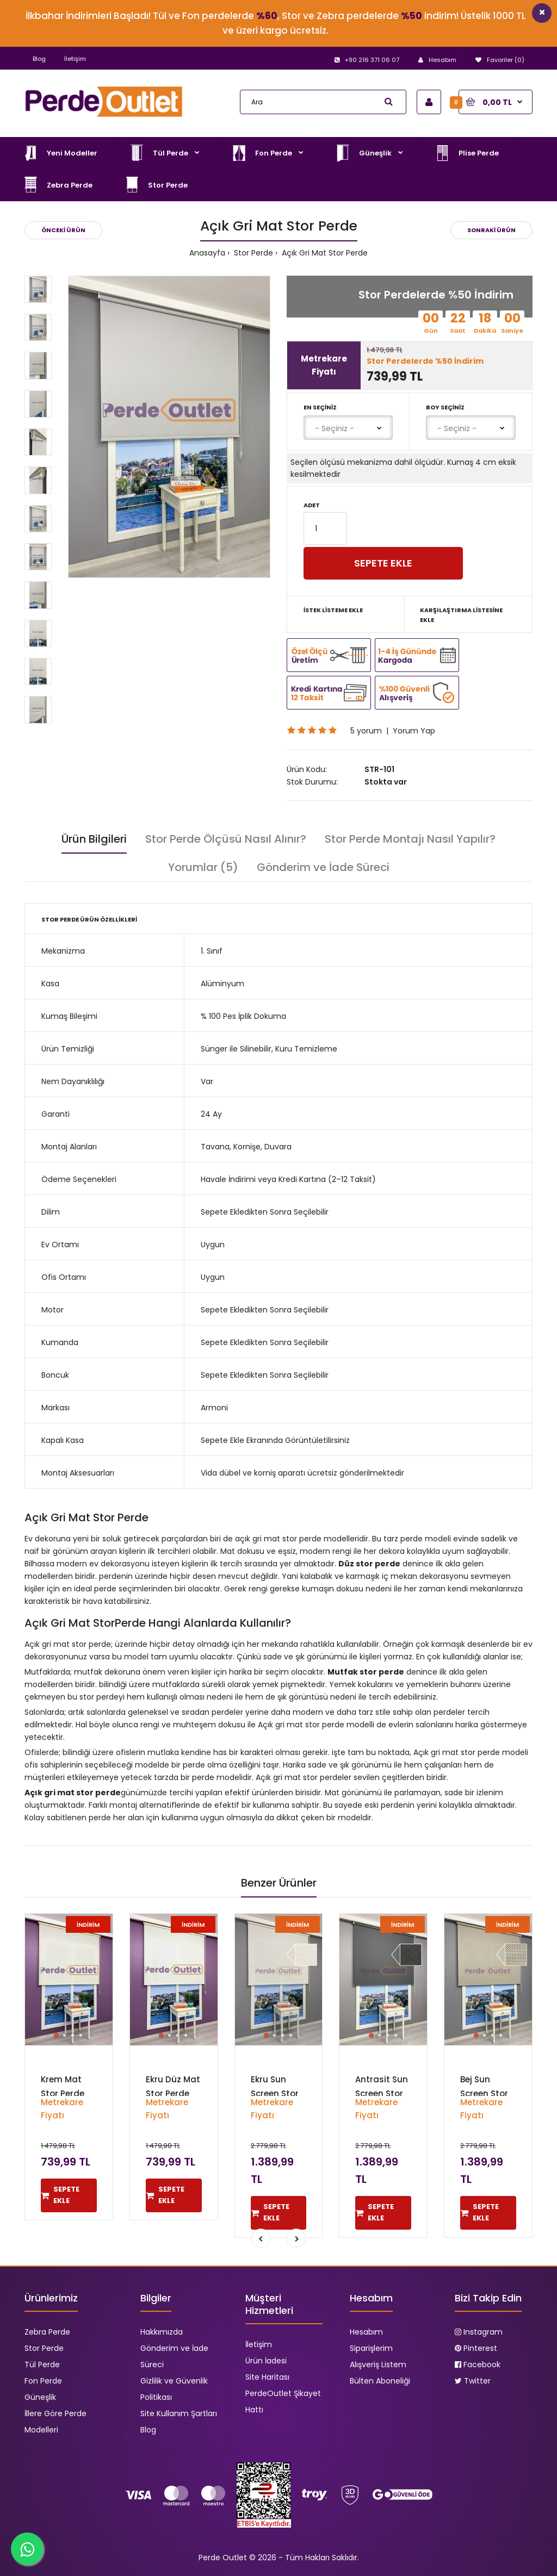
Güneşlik (40, 2397)
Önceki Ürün (63, 230)
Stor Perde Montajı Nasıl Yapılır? (410, 839)
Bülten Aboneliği (380, 2380)
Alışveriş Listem (378, 2364)
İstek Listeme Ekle (333, 610)
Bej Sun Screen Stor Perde (484, 2093)
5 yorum (366, 730)
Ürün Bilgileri (94, 839)
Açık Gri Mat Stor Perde (324, 252)
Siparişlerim (371, 2348)
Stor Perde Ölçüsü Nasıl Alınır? (225, 839)
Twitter (473, 2380)
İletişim (75, 58)
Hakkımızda (161, 2331)
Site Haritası (267, 2377)
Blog (39, 58)
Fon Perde (43, 2380)
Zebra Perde (47, 2331)
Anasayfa (207, 252)
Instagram (479, 2331)
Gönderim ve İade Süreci (323, 867)
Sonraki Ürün (491, 230)
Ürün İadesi (266, 2360)
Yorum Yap (414, 730)
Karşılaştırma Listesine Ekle (461, 615)
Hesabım (366, 2331)
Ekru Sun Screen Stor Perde (275, 2093)
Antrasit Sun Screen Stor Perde (381, 2093)
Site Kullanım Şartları (178, 2413)
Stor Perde (252, 252)
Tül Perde (42, 2364)
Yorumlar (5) (203, 867)
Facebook (477, 2364)
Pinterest (476, 2348)
